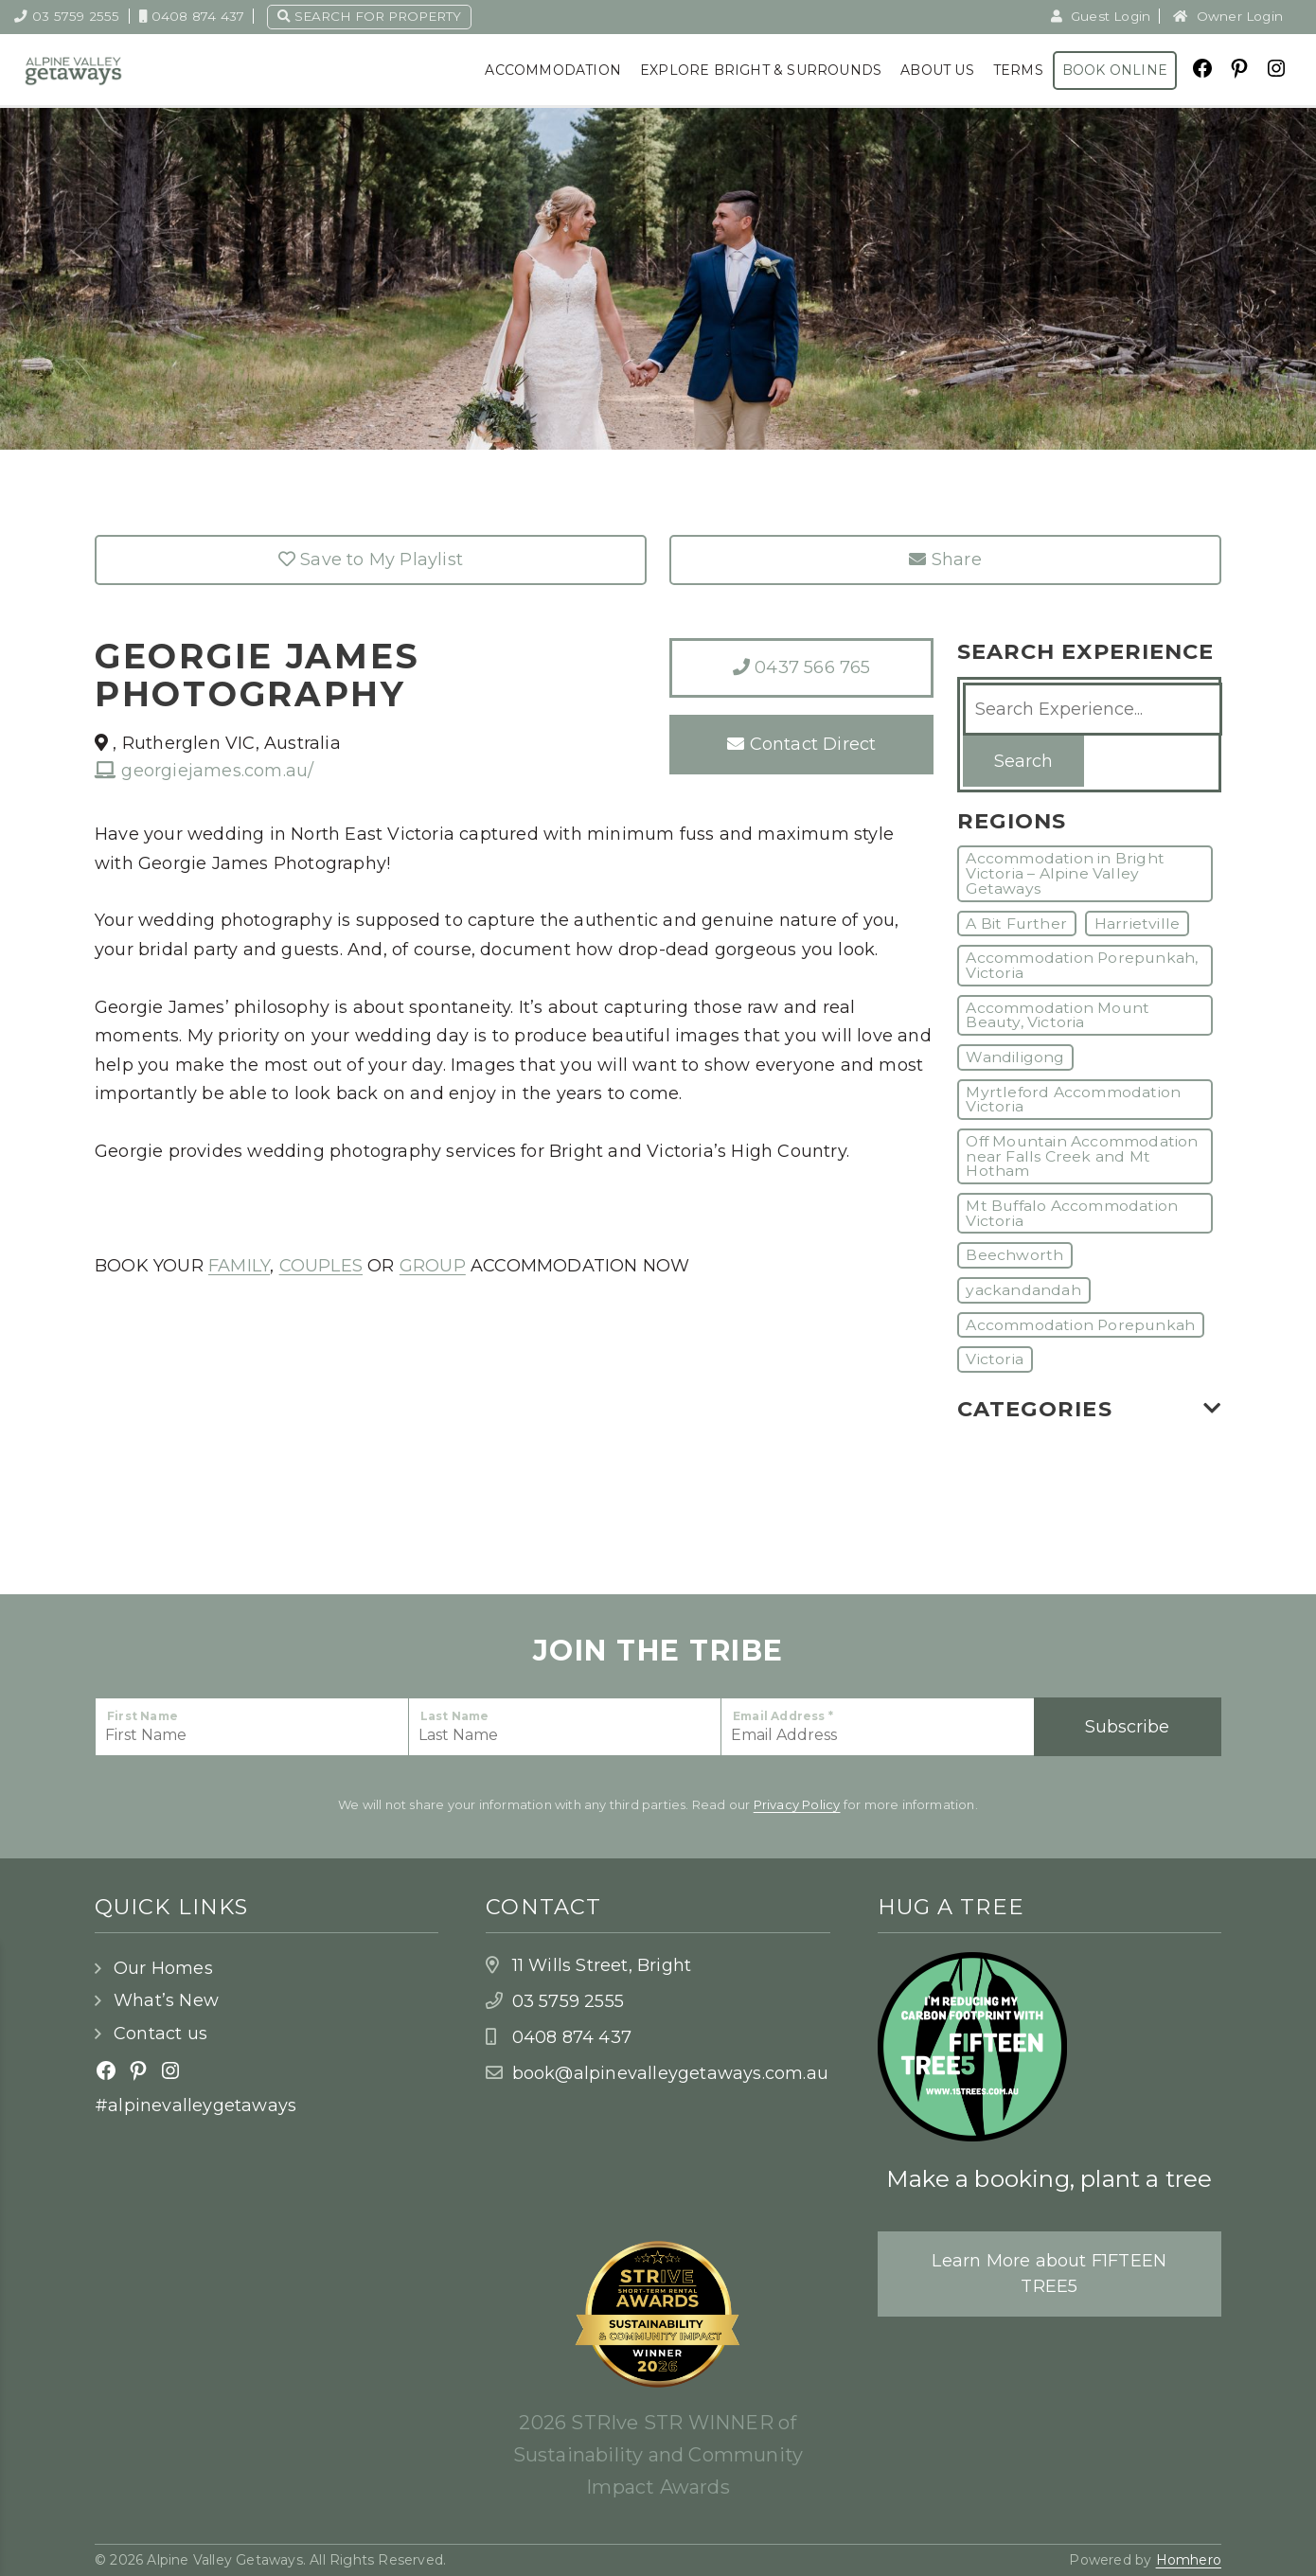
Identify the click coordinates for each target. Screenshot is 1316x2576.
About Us (937, 70)
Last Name (454, 1716)
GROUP (433, 1265)
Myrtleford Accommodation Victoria (1073, 1099)
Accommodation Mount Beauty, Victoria (1057, 1015)
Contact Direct (801, 744)
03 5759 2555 (67, 16)
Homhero (1188, 2559)
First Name (142, 1716)
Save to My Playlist (370, 559)
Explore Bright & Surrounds (760, 70)
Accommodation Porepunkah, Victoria (1082, 965)
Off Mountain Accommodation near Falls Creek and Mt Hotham (1082, 1156)
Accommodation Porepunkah (1080, 1325)
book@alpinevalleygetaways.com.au (670, 2073)
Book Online (1114, 70)
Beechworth (1014, 1255)
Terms (1018, 70)
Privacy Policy (797, 1804)
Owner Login (1228, 16)
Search (1023, 761)
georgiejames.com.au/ (204, 770)
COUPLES (321, 1265)
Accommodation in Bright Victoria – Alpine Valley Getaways (1065, 873)
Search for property (369, 16)
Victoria (994, 1359)
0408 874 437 (192, 16)
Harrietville (1137, 924)
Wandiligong (1015, 1057)
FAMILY (239, 1265)
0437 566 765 (802, 667)
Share (945, 559)
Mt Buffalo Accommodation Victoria (1072, 1213)
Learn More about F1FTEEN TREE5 (1049, 2273)
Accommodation (553, 70)
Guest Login (1101, 16)
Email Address (783, 1716)
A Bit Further (1016, 924)
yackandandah (1023, 1290)
